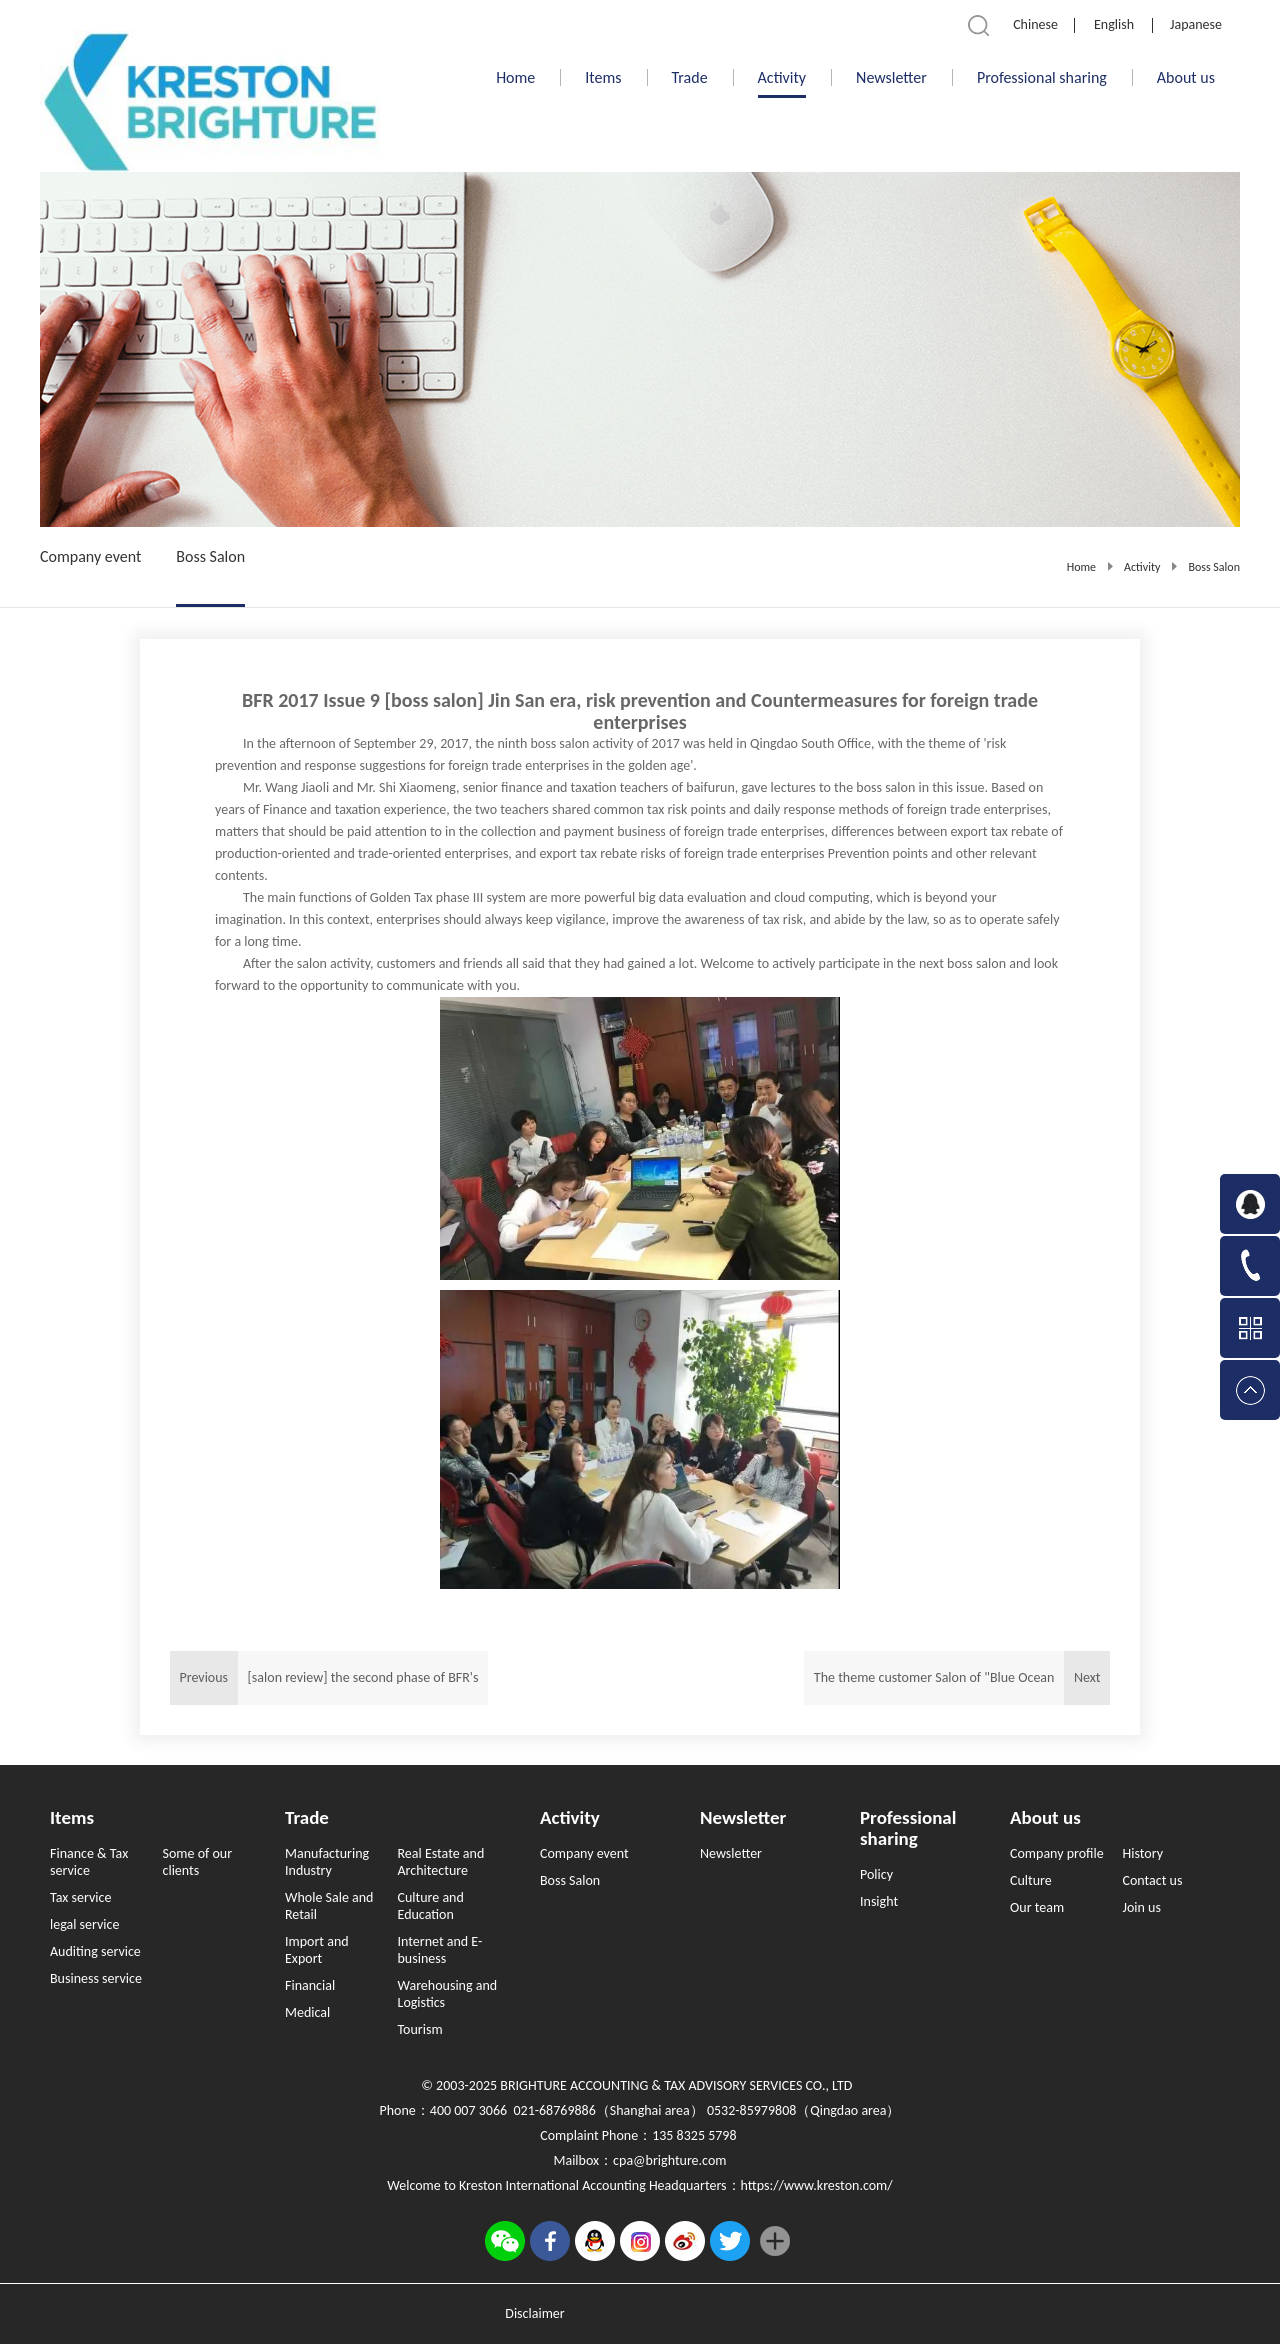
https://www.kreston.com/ (817, 2185)
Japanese (1196, 24)
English (1114, 24)
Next (957, 1678)
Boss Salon (1214, 567)
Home (515, 77)
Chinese (1035, 24)
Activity (1142, 567)
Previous (329, 1678)
